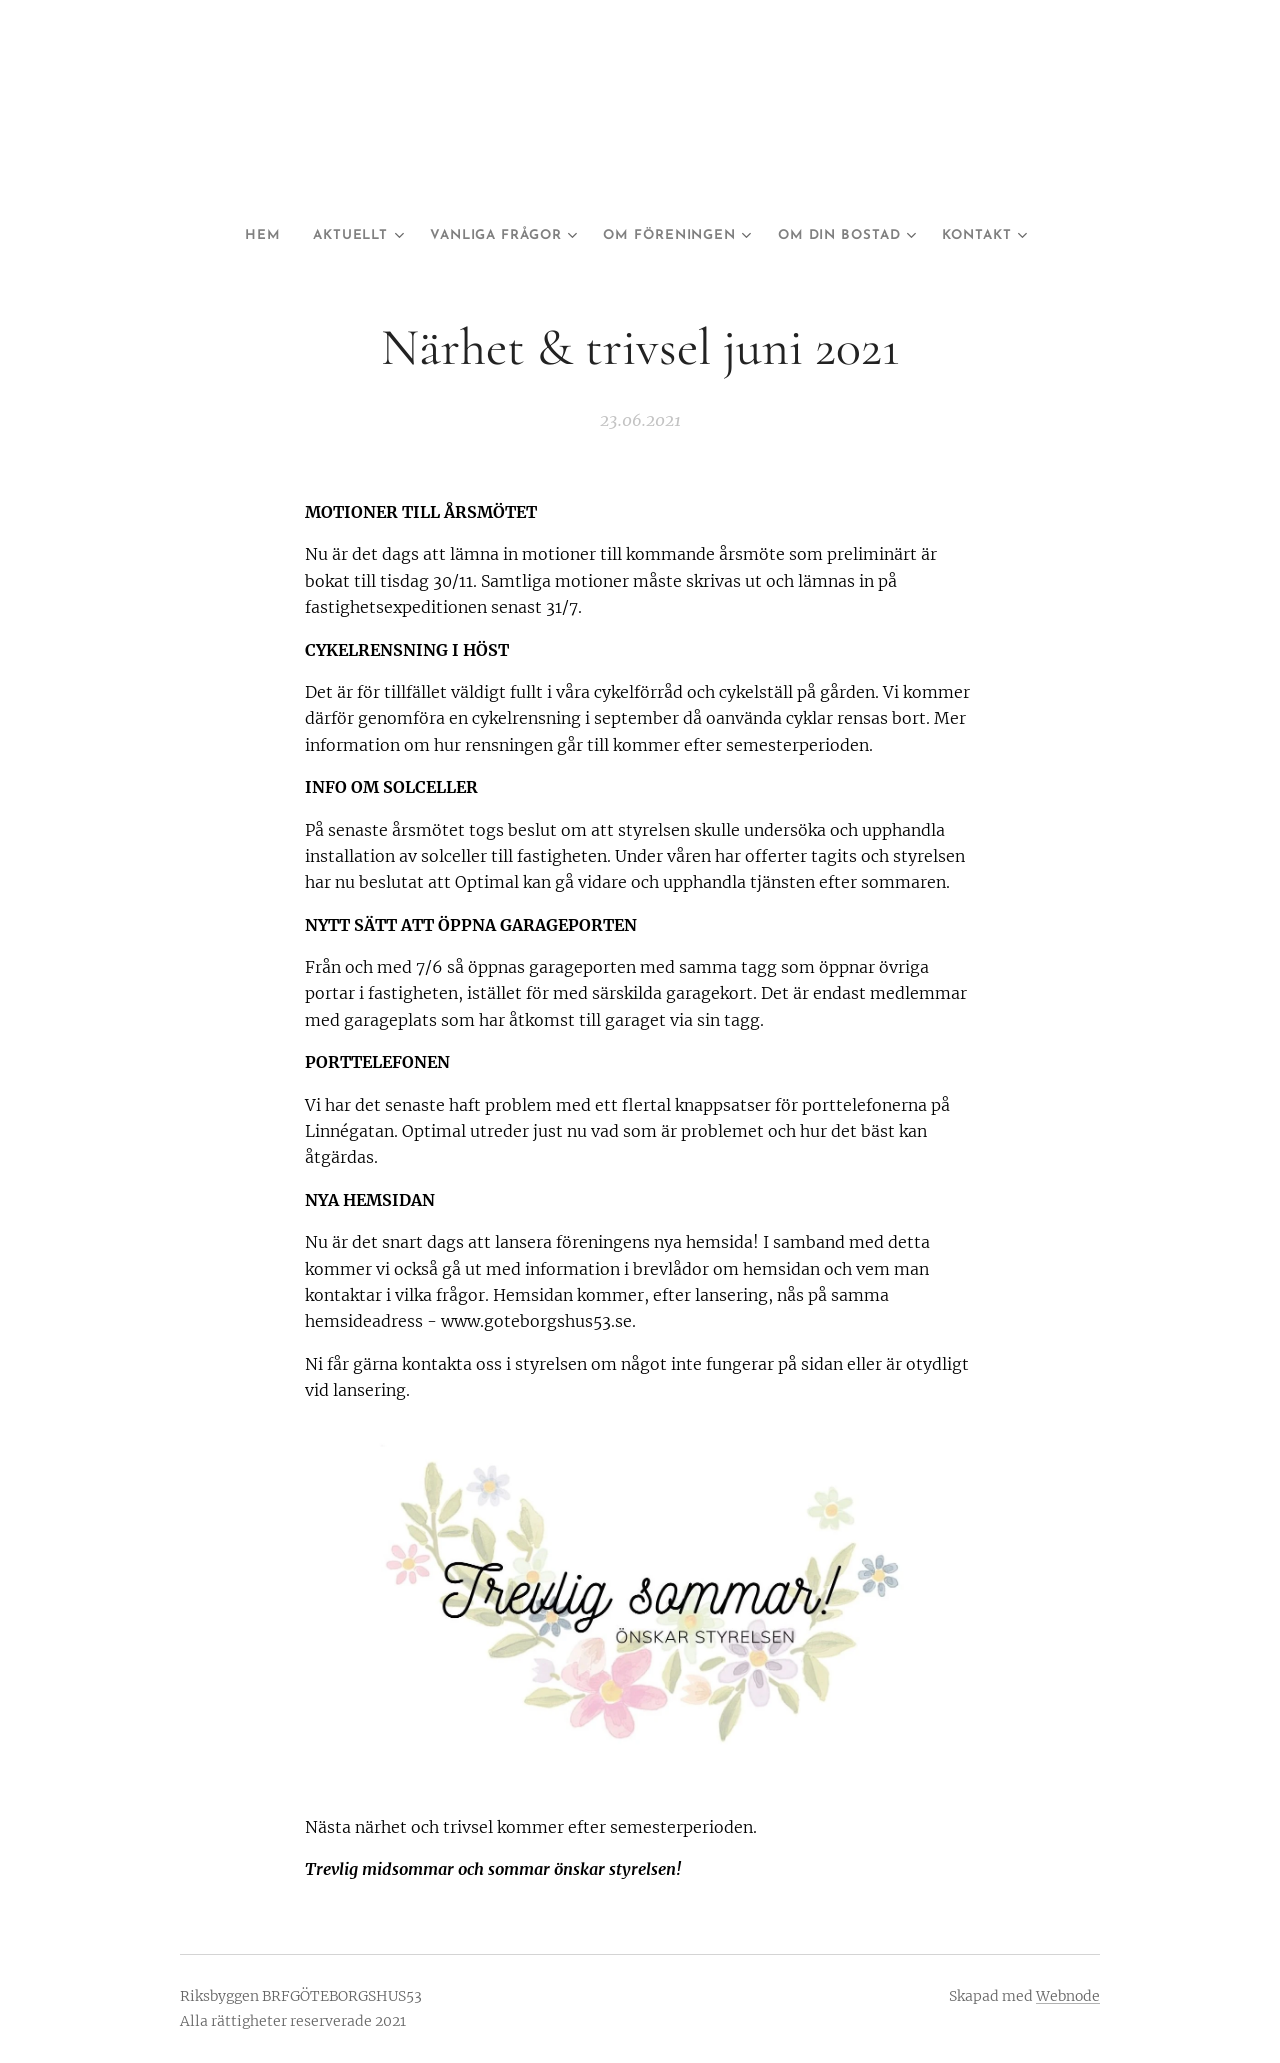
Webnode (1068, 1996)
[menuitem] (247, 236)
